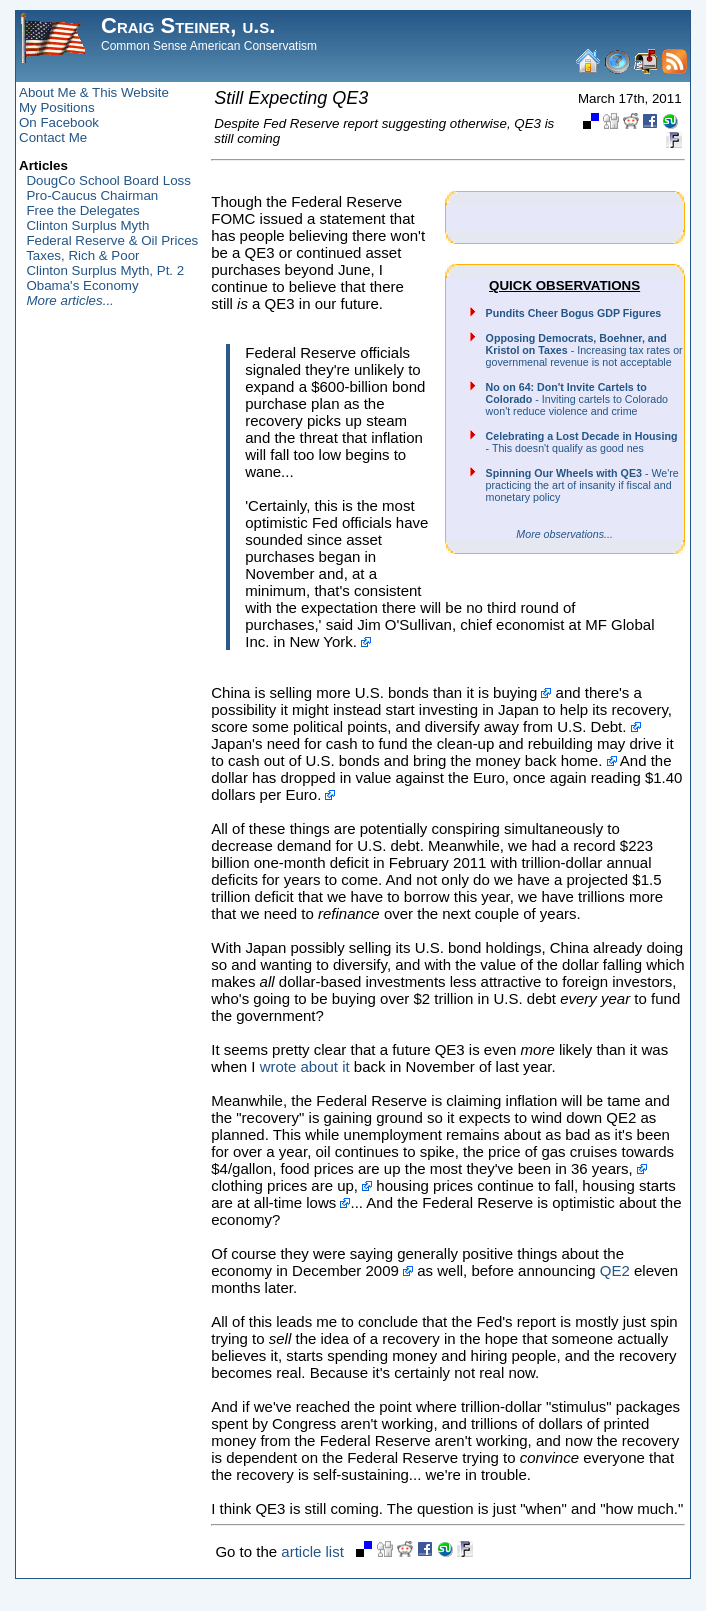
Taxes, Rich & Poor (82, 255)
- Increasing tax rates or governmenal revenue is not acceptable (584, 350)
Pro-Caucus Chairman (92, 195)
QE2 (615, 1270)
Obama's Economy (82, 285)
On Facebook (59, 122)
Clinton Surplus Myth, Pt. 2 (105, 270)
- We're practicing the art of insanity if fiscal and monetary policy (582, 485)
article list (312, 1551)
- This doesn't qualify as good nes (582, 442)
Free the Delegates (82, 210)
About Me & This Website (94, 92)
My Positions (57, 107)
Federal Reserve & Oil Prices (112, 240)
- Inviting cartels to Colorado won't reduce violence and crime (577, 399)
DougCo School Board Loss (108, 180)
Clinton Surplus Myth (87, 225)
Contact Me (53, 137)
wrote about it (305, 1066)
